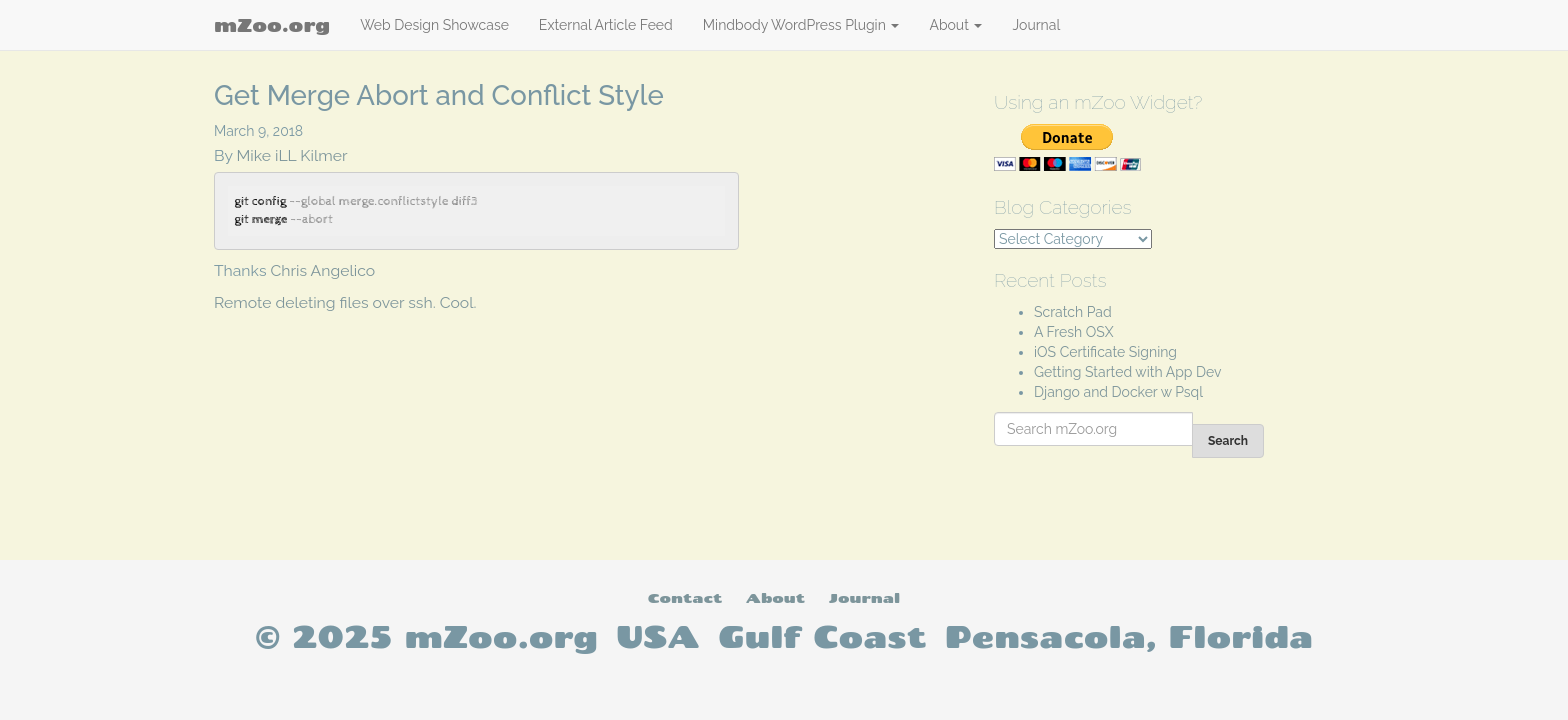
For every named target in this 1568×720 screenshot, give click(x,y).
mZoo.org (272, 25)
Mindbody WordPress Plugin (801, 25)
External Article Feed (606, 25)
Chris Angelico (323, 270)
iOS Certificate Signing (1105, 352)
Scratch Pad (1073, 312)
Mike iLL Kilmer (292, 155)
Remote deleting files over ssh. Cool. (345, 302)
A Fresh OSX (1074, 332)
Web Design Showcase (434, 25)
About (955, 25)
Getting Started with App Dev (1128, 372)
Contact (685, 597)
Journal (1036, 25)
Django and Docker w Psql (1118, 392)
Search (1228, 441)
